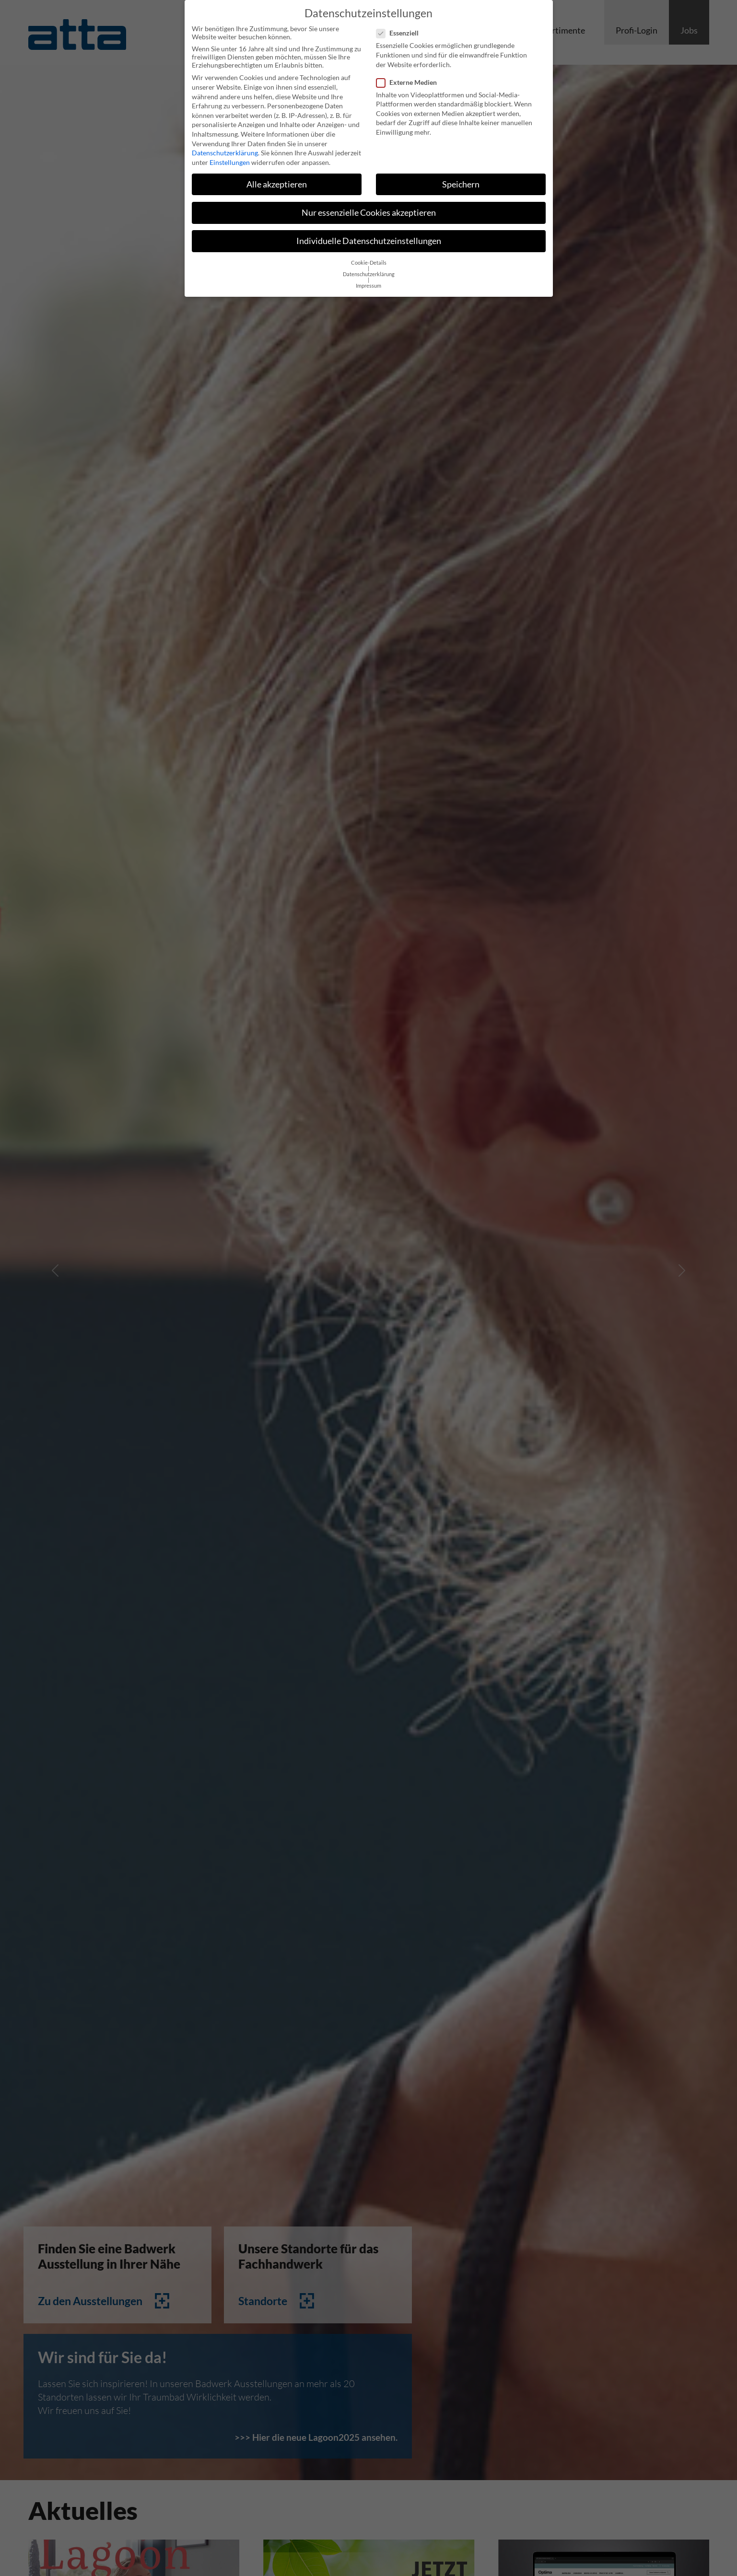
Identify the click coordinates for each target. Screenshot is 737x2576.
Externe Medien (409, 76)
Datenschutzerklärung (225, 147)
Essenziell (400, 27)
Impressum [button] (368, 280)
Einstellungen (230, 156)
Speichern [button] (461, 178)
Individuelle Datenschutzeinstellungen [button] (368, 235)
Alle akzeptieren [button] (276, 178)
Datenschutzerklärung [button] (369, 268)
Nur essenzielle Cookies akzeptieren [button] (369, 206)
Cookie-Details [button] (368, 257)
